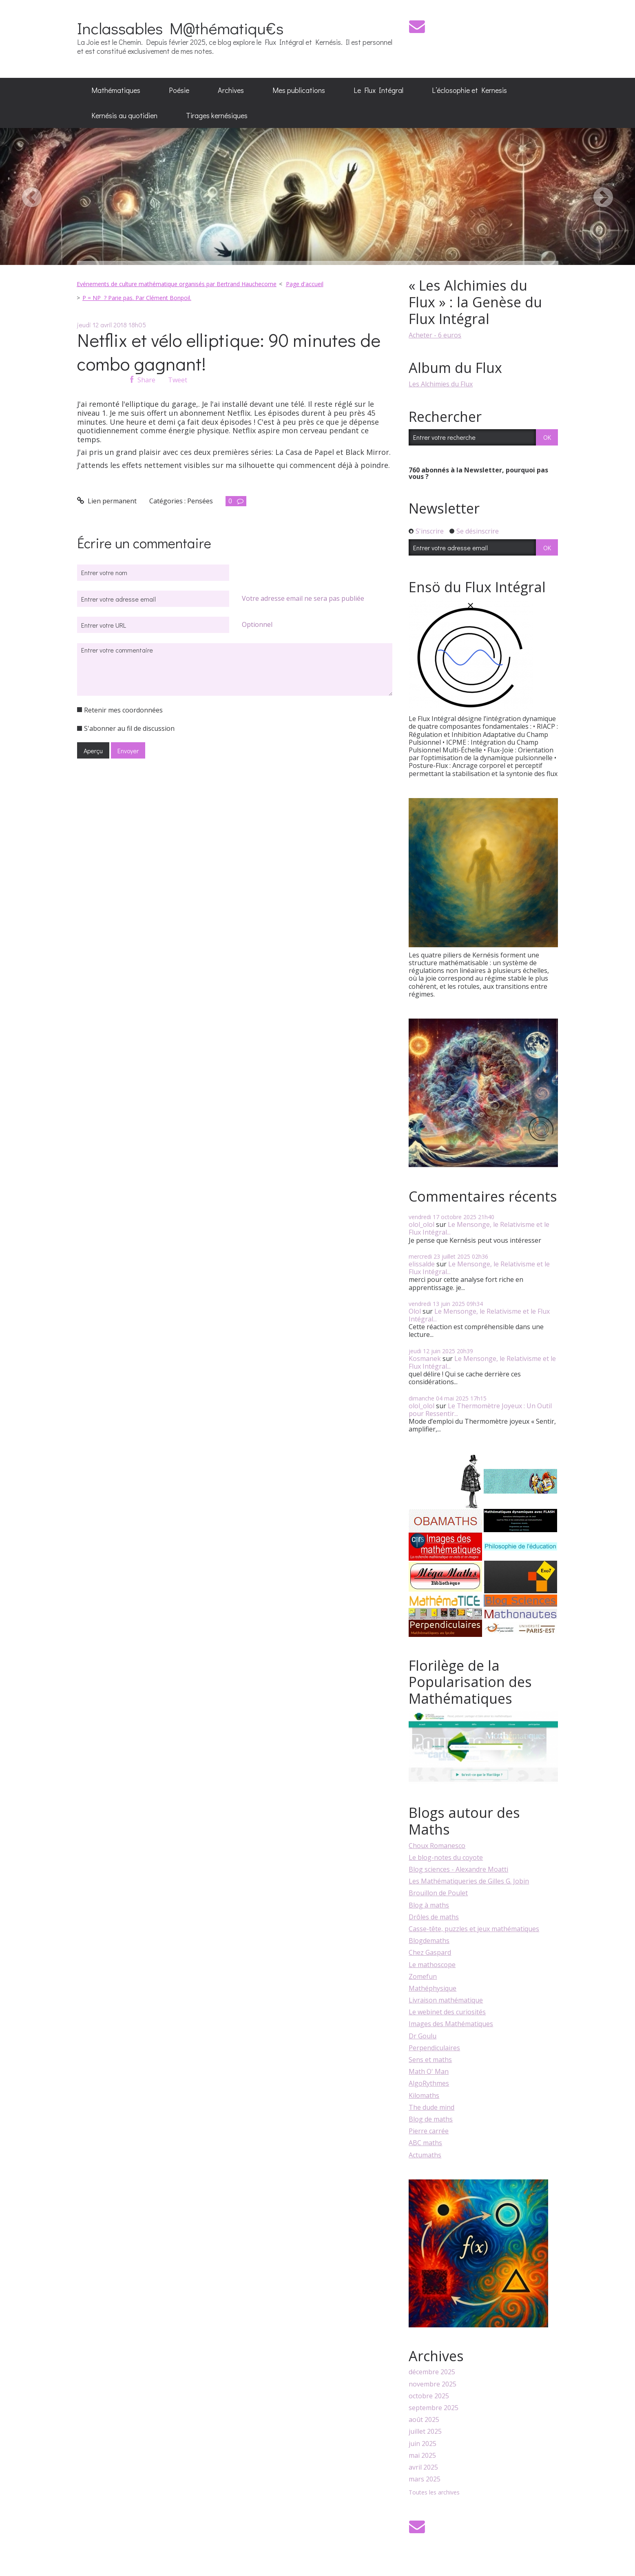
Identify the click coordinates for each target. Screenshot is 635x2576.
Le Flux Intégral (378, 90)
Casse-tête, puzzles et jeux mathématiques (474, 1928)
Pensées (200, 500)
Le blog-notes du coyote (446, 1857)
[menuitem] (116, 90)
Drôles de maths (434, 1916)
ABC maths (425, 2142)
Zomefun (423, 1976)
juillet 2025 (425, 2431)
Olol (415, 1311)
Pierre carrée (429, 2130)
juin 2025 (422, 2444)
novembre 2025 (432, 2384)
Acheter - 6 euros (435, 335)
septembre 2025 (433, 2408)
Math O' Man (429, 2071)
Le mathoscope (432, 1964)
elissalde (422, 1263)
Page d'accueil (304, 284)
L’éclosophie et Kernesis (469, 90)
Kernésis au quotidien (124, 115)
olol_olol (421, 1224)
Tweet (177, 379)
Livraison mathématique (446, 2000)
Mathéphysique (432, 1988)
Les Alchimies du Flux (441, 383)
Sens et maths (430, 2059)
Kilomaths (424, 2095)
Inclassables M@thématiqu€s (180, 28)
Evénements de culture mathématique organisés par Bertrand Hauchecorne (177, 284)
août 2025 (424, 2420)
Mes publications (298, 90)
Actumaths (425, 2154)
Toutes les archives (434, 2492)
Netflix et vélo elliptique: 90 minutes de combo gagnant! (229, 352)
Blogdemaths (429, 1940)
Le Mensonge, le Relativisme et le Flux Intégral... (479, 1228)
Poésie (179, 90)
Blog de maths (431, 2119)
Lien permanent (107, 500)
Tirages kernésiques (217, 115)
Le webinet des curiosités (447, 2011)
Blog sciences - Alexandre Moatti (458, 1869)
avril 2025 (423, 2467)
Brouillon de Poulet (438, 1892)
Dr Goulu (422, 2035)
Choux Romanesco (437, 1845)
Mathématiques (115, 90)
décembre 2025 (432, 2372)
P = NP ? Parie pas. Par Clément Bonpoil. (136, 298)
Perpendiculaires (434, 2047)
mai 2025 (422, 2455)
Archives (231, 90)
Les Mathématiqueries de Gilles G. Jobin (469, 1881)
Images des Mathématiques (451, 2023)
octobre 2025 (429, 2396)
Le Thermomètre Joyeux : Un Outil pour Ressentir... (480, 1409)
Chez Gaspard (430, 1952)
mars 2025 (424, 2479)
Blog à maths (429, 1905)
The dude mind (431, 2107)
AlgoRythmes (429, 2083)
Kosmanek (425, 1358)
